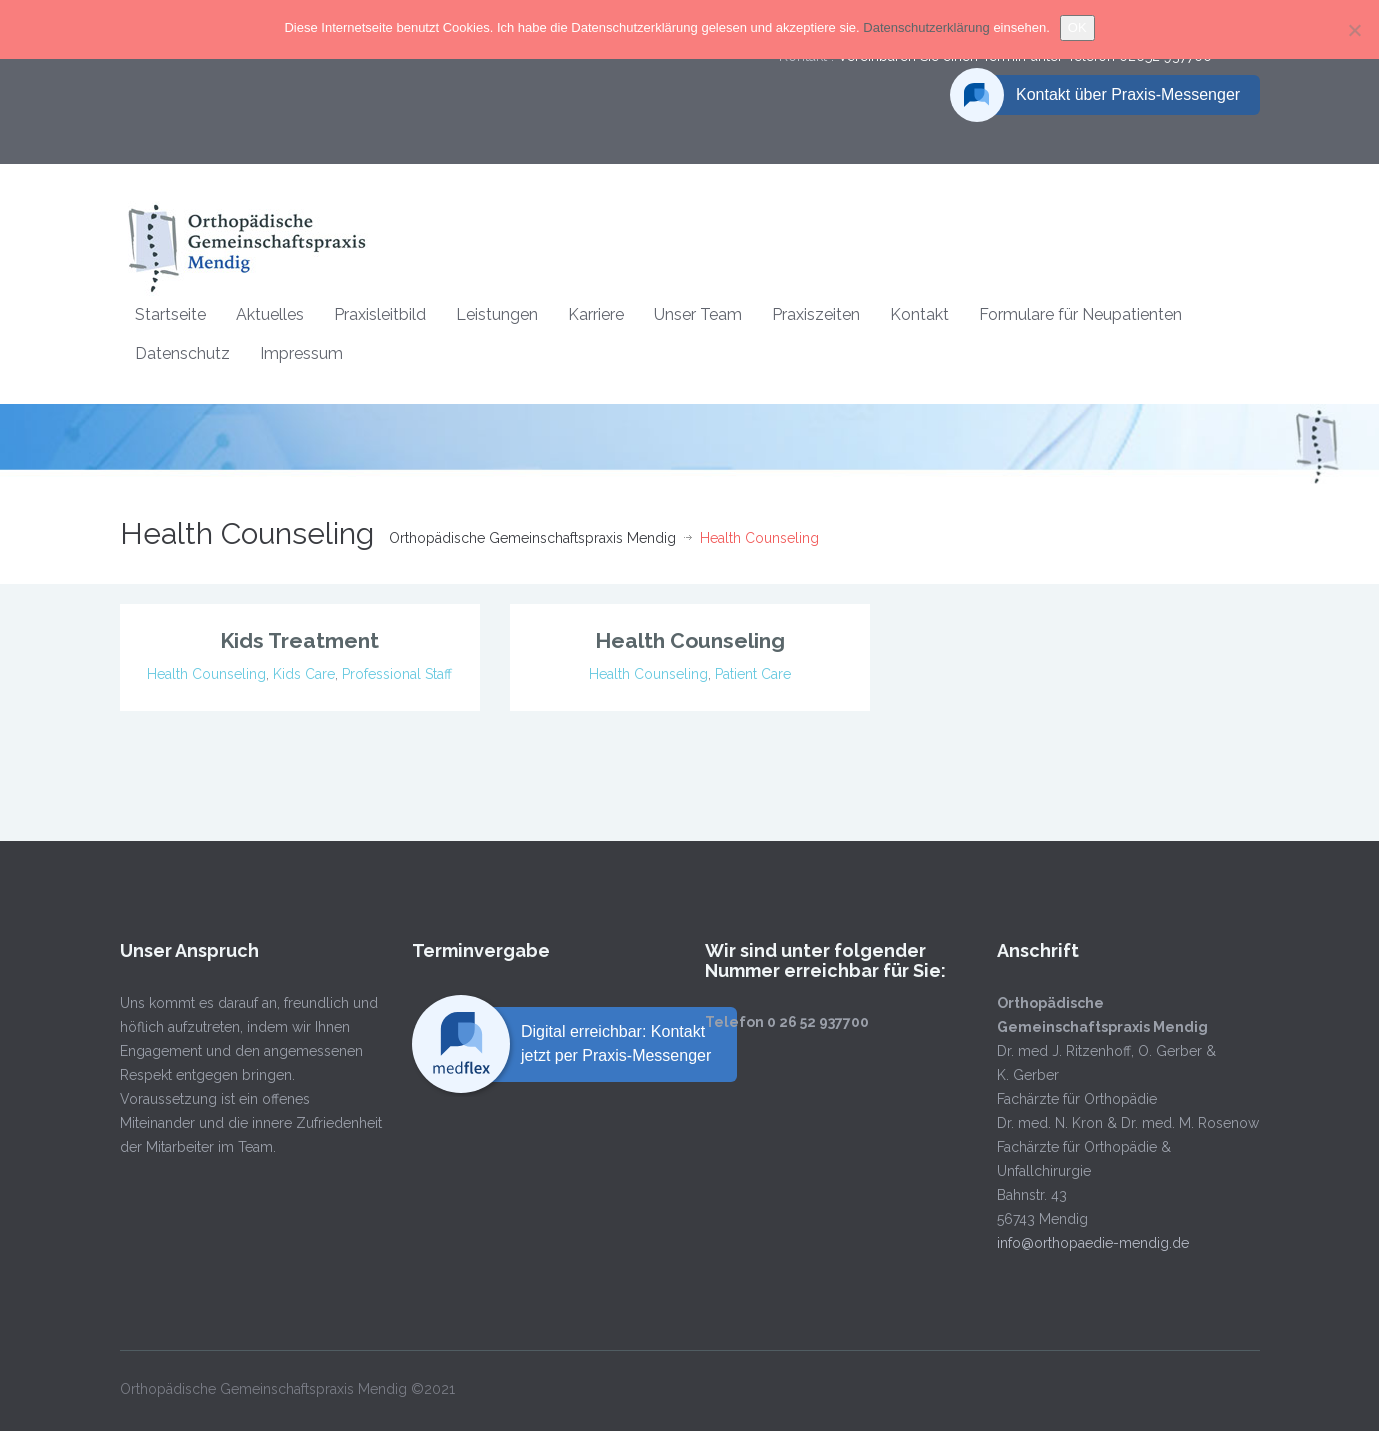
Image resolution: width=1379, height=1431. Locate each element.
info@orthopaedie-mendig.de (1080, 1243)
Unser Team (698, 314)
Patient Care (753, 674)
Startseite (170, 314)
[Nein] (1354, 30)
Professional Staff (397, 674)
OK (1077, 27)
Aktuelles (270, 314)
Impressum (301, 353)
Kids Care (304, 674)
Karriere (596, 314)
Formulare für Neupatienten (1080, 314)
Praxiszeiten (816, 314)
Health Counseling (206, 674)
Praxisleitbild (380, 314)
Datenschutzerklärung (928, 27)
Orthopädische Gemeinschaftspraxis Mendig (532, 538)
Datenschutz (182, 353)
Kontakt (919, 314)
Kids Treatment (299, 640)
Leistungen (497, 314)
